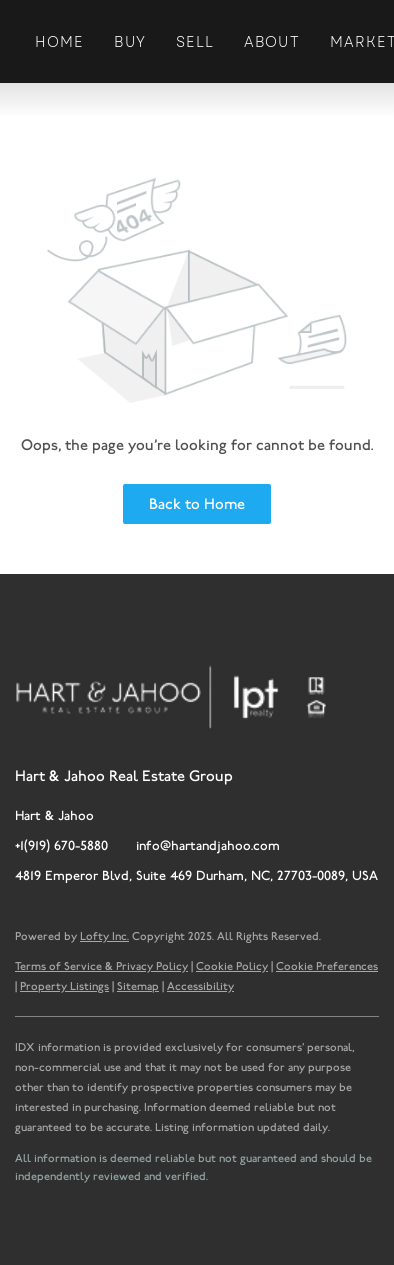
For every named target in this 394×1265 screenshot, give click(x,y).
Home (59, 42)
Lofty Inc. (104, 936)
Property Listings (64, 986)
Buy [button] (129, 42)
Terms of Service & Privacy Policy (101, 966)
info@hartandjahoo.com (208, 845)
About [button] (272, 42)
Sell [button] (195, 42)
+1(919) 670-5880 (61, 845)
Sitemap (138, 986)
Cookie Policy (232, 966)
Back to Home (197, 504)
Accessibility (200, 986)
